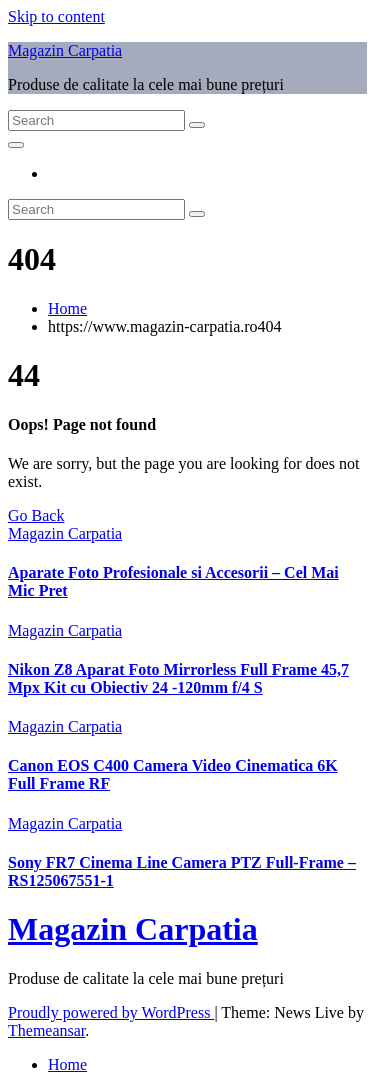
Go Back (36, 515)
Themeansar (46, 1030)
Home (67, 308)
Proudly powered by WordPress (111, 1012)
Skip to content (56, 16)
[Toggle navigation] (16, 145)
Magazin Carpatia (65, 50)
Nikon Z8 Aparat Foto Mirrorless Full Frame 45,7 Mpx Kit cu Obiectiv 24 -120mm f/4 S (178, 678)
